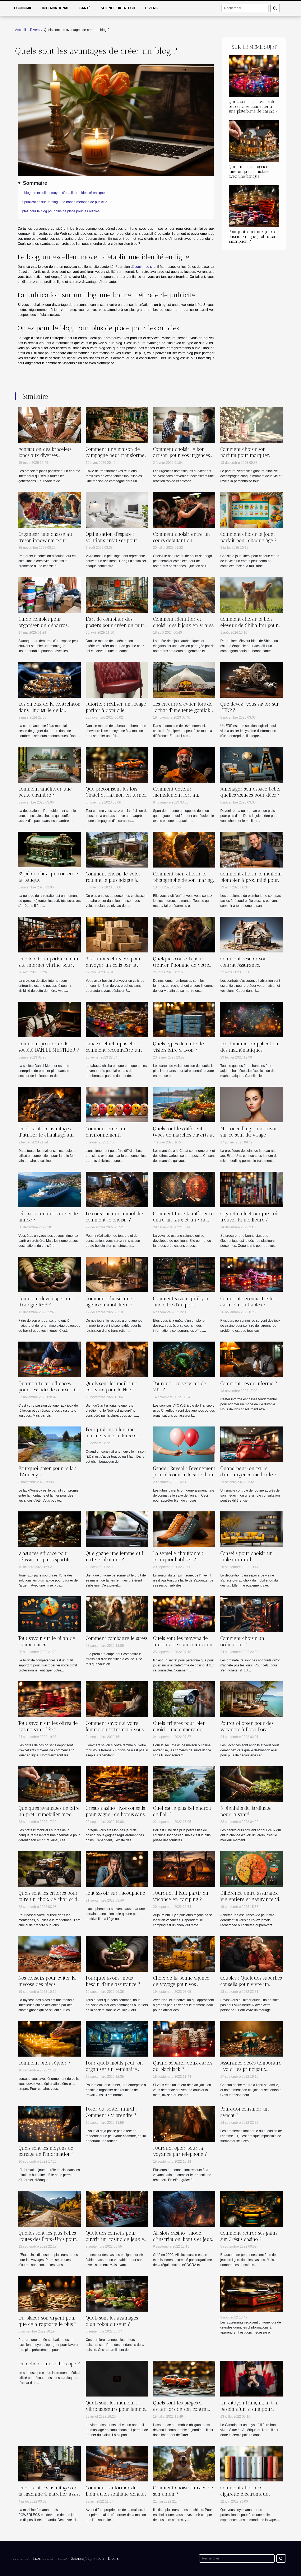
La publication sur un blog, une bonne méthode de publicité (63, 202)
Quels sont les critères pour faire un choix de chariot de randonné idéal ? (49, 1899)
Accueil (20, 30)
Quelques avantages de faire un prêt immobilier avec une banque (250, 171)
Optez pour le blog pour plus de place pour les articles (59, 211)
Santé (85, 8)
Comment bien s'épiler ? (44, 2063)
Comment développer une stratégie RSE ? (46, 1302)
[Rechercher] (245, 8)
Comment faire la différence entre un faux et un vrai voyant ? (183, 1220)
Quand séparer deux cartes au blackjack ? (182, 2066)
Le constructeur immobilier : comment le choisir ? (117, 1217)
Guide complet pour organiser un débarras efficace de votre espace (44, 625)
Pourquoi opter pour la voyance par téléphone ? (180, 2151)
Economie (23, 8)
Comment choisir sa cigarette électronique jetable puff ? (244, 2494)
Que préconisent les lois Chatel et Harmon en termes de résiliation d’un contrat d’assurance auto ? (116, 798)
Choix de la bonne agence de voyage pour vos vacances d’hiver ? (181, 1984)
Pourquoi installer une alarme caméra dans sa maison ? (111, 1435)
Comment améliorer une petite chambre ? (45, 792)
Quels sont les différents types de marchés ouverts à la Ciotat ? (183, 1135)
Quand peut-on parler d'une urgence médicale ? (248, 1471)
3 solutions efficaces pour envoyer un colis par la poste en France (113, 965)
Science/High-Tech (118, 8)
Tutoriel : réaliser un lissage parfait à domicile (116, 707)
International (55, 8)
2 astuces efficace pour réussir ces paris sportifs (44, 1556)
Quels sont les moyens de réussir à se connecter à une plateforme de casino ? (253, 106)
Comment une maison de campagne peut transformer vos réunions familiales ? (116, 455)
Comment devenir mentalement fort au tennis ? (175, 795)
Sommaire (35, 183)
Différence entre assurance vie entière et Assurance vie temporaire (251, 1899)
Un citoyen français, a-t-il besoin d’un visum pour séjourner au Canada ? (249, 2409)
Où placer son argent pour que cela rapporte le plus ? (47, 2321)
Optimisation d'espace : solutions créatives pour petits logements (111, 540)
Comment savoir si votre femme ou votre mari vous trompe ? (115, 1729)
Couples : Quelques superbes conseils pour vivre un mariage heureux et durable (251, 1984)
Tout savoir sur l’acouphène (115, 1893)
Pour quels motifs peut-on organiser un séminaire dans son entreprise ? (114, 2069)
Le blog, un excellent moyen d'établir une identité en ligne (62, 193)
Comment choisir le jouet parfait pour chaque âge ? (248, 537)
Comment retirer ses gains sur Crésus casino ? (248, 2236)
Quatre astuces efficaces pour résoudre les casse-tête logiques (49, 1389)
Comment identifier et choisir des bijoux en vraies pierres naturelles (183, 625)
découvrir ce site (143, 266)
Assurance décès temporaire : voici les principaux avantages (250, 2069)
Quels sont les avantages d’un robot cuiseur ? (112, 2321)
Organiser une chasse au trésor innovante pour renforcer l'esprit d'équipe (46, 540)
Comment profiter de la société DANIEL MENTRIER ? (48, 1047)
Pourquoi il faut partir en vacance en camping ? (180, 1896)
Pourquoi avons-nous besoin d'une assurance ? (113, 1981)
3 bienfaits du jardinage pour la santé (246, 1811)
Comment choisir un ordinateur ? (242, 1641)
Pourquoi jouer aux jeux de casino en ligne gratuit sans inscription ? (254, 236)
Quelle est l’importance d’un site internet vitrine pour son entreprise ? (49, 965)
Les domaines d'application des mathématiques (249, 1047)
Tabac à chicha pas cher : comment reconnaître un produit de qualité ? (113, 1050)
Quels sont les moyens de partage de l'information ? (46, 2151)
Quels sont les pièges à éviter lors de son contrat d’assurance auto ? (180, 2409)
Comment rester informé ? (248, 1383)
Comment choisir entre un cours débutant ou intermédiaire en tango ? (181, 540)
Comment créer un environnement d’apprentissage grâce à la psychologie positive (114, 1138)
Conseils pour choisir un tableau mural (246, 1556)
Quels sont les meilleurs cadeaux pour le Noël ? (111, 1386)
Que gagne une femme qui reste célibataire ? (114, 1556)
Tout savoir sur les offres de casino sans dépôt (48, 1726)
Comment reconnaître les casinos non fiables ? (247, 1302)
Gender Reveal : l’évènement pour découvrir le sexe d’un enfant (184, 1474)
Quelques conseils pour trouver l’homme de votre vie (181, 965)
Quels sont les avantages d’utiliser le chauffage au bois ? (45, 1135)
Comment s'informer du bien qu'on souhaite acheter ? (116, 2494)
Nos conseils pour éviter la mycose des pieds (47, 1981)
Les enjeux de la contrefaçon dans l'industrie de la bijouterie (49, 710)
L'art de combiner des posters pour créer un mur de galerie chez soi (115, 625)
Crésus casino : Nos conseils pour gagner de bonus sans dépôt (115, 1814)
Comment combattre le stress (117, 1638)
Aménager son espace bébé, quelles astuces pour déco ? (250, 792)
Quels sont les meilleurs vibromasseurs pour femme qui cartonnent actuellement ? (115, 2412)
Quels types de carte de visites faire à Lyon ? (178, 1047)
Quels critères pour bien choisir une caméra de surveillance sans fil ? (179, 1729)
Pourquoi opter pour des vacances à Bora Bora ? (246, 1726)
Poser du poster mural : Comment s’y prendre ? (111, 2112)
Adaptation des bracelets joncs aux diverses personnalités (44, 455)
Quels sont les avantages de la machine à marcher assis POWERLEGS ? (48, 2494)
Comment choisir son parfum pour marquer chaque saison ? (244, 455)
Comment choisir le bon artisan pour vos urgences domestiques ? (181, 455)
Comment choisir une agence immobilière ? (109, 1302)
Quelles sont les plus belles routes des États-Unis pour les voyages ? (47, 2239)
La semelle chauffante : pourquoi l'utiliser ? (178, 1556)
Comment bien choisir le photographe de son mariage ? (184, 880)
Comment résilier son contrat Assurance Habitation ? (243, 965)
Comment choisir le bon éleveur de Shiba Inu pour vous (249, 625)
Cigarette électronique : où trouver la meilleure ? (249, 1217)
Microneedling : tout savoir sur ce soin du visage (249, 1132)
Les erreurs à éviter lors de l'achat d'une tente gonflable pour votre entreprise (183, 710)
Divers (151, 8)
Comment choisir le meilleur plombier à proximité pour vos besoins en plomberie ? (251, 880)
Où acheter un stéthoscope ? (49, 2364)
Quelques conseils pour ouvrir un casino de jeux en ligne (116, 2239)
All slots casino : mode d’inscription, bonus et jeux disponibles (182, 2239)
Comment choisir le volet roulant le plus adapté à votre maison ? (113, 880)
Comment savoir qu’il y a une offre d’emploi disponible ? (180, 1305)
